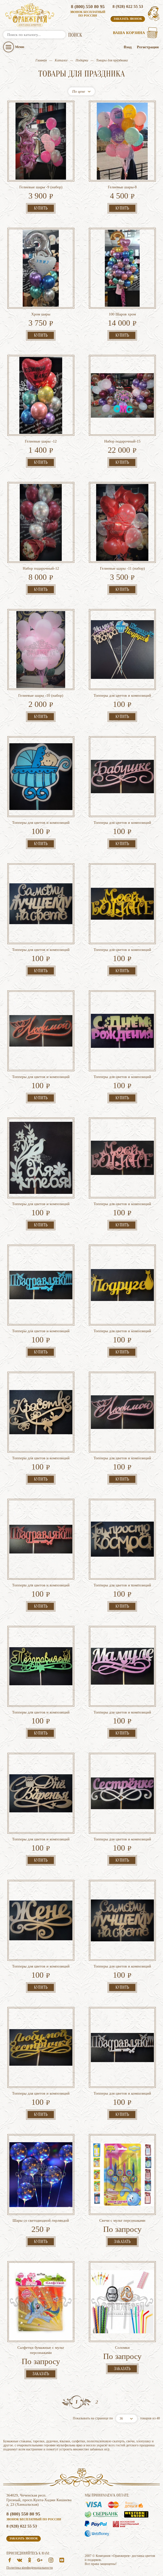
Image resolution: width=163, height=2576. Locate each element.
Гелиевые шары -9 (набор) (40, 187)
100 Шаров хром (122, 314)
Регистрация (148, 47)
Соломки (122, 2347)
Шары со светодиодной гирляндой (41, 2220)
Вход (128, 47)
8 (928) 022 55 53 (127, 6)
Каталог (61, 60)
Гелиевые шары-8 (122, 187)
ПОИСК (75, 35)
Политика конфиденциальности (29, 2567)
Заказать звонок (128, 18)
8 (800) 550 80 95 (88, 6)
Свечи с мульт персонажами (122, 2220)
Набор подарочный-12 (41, 568)
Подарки (82, 60)
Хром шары (40, 314)
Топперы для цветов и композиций (122, 695)
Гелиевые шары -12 (41, 441)
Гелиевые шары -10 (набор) (40, 695)
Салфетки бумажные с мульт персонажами (40, 2350)
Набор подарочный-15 (122, 441)
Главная (41, 60)
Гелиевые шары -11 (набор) (122, 568)
